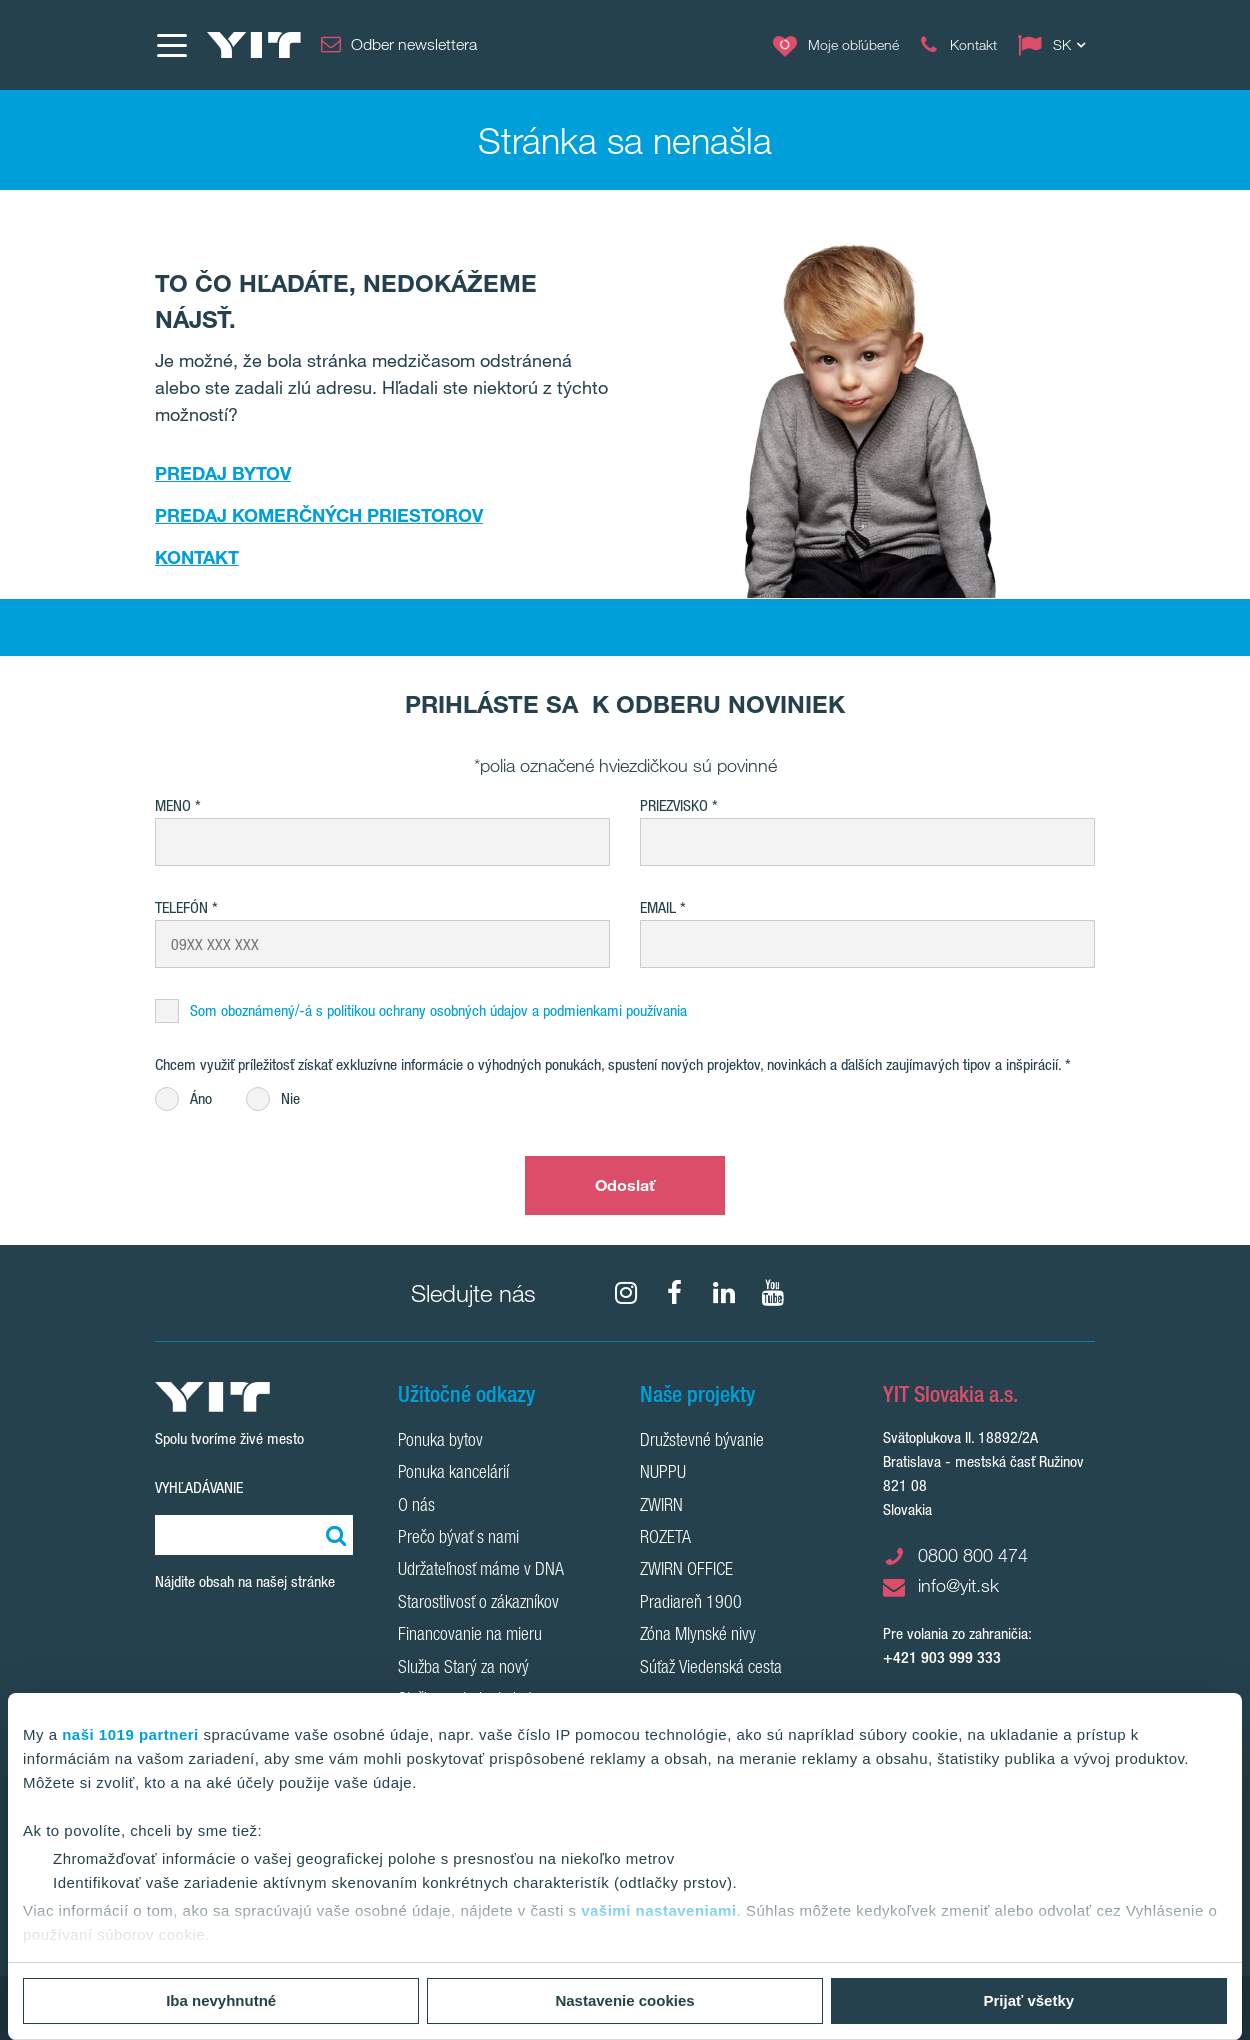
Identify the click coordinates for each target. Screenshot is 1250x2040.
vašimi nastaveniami (658, 1910)
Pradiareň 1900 (691, 1604)
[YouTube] (773, 1293)
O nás (416, 1507)
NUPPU (663, 1474)
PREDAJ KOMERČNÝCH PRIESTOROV (319, 515)
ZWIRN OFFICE (686, 1571)
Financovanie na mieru (470, 1636)
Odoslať (625, 1185)
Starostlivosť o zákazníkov (478, 1604)
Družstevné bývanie (702, 1442)
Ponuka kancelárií (453, 1474)
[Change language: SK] (1056, 45)
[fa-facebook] (675, 1293)
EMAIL (658, 907)
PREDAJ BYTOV (223, 473)
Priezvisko (674, 805)
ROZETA (665, 1539)
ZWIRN (661, 1507)
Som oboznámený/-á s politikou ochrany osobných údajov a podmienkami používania (438, 1010)
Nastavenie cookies (624, 2000)
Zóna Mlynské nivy (698, 1636)
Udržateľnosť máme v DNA (481, 1571)
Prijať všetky (1029, 2000)
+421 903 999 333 (942, 1657)
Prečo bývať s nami (458, 1539)
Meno (173, 805)
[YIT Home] (254, 45)
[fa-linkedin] (724, 1293)
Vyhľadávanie (199, 1487)
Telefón (181, 907)
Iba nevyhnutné (221, 2000)
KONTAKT (197, 557)
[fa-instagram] (626, 1293)
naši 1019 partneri (130, 1734)
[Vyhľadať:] (333, 1535)
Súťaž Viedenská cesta (711, 1669)
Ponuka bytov (440, 1442)
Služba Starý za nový (463, 1669)
